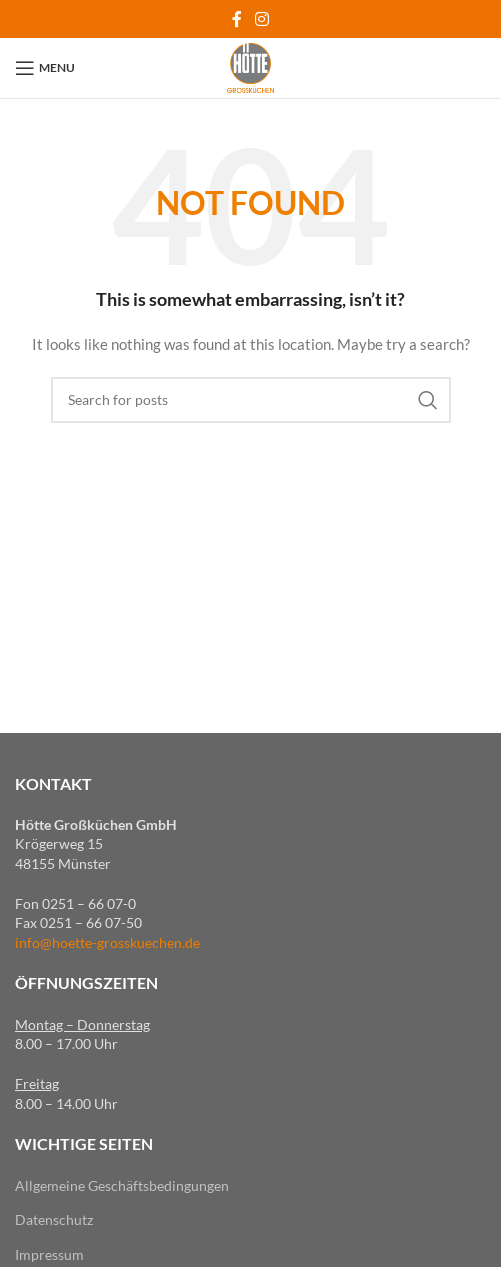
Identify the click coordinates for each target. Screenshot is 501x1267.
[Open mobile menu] (45, 68)
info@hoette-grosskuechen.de (107, 942)
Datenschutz (54, 1219)
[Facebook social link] (236, 19)
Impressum (49, 1254)
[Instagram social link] (262, 19)
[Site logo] (250, 66)
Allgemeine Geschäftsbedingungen (122, 1185)
